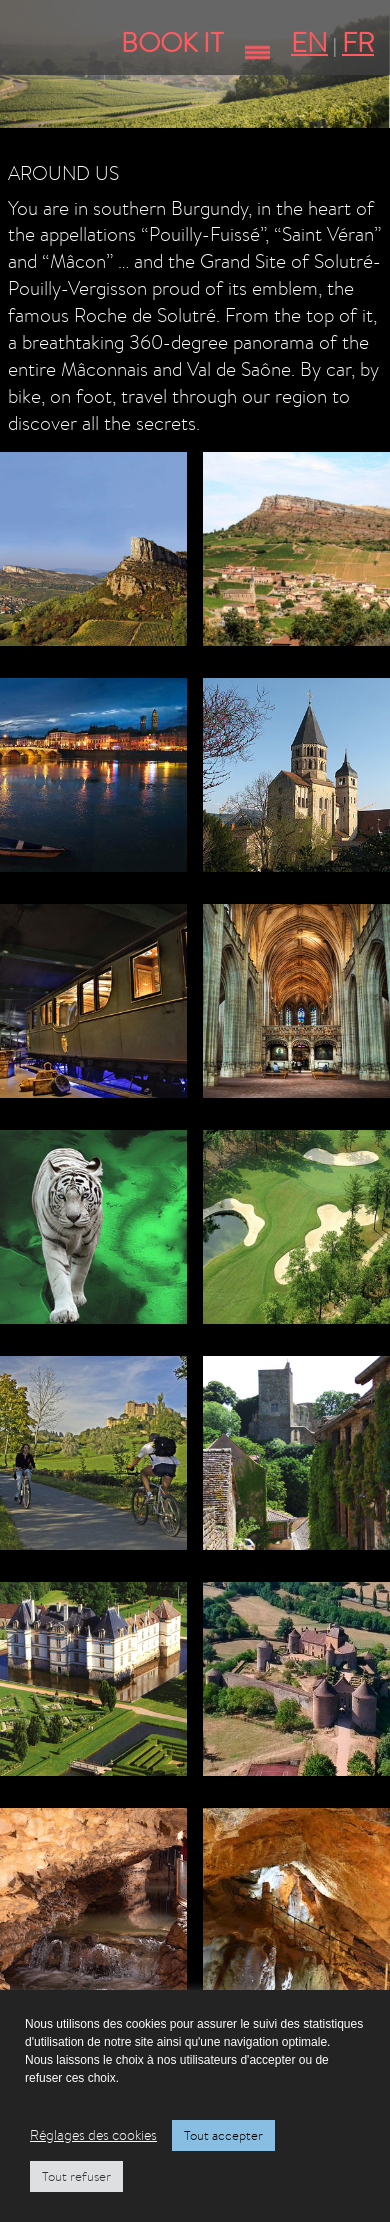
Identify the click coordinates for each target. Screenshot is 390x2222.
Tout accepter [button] (223, 2135)
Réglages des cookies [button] (93, 2134)
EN (309, 42)
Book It (172, 42)
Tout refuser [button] (76, 2176)
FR (358, 42)
